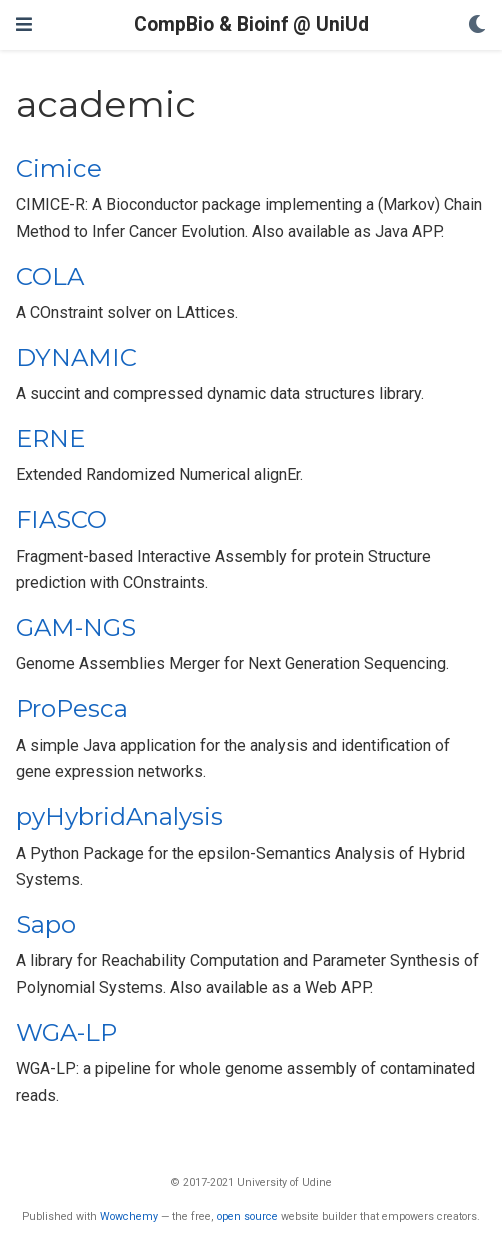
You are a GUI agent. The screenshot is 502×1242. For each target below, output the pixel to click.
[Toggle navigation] (24, 24)
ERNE (50, 438)
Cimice (59, 168)
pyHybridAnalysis (119, 816)
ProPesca (72, 708)
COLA (50, 276)
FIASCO (61, 519)
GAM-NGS (76, 627)
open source (247, 1216)
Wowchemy (129, 1216)
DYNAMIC (76, 357)
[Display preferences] (477, 25)
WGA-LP (66, 1032)
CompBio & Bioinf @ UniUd (251, 24)
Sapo (46, 924)
